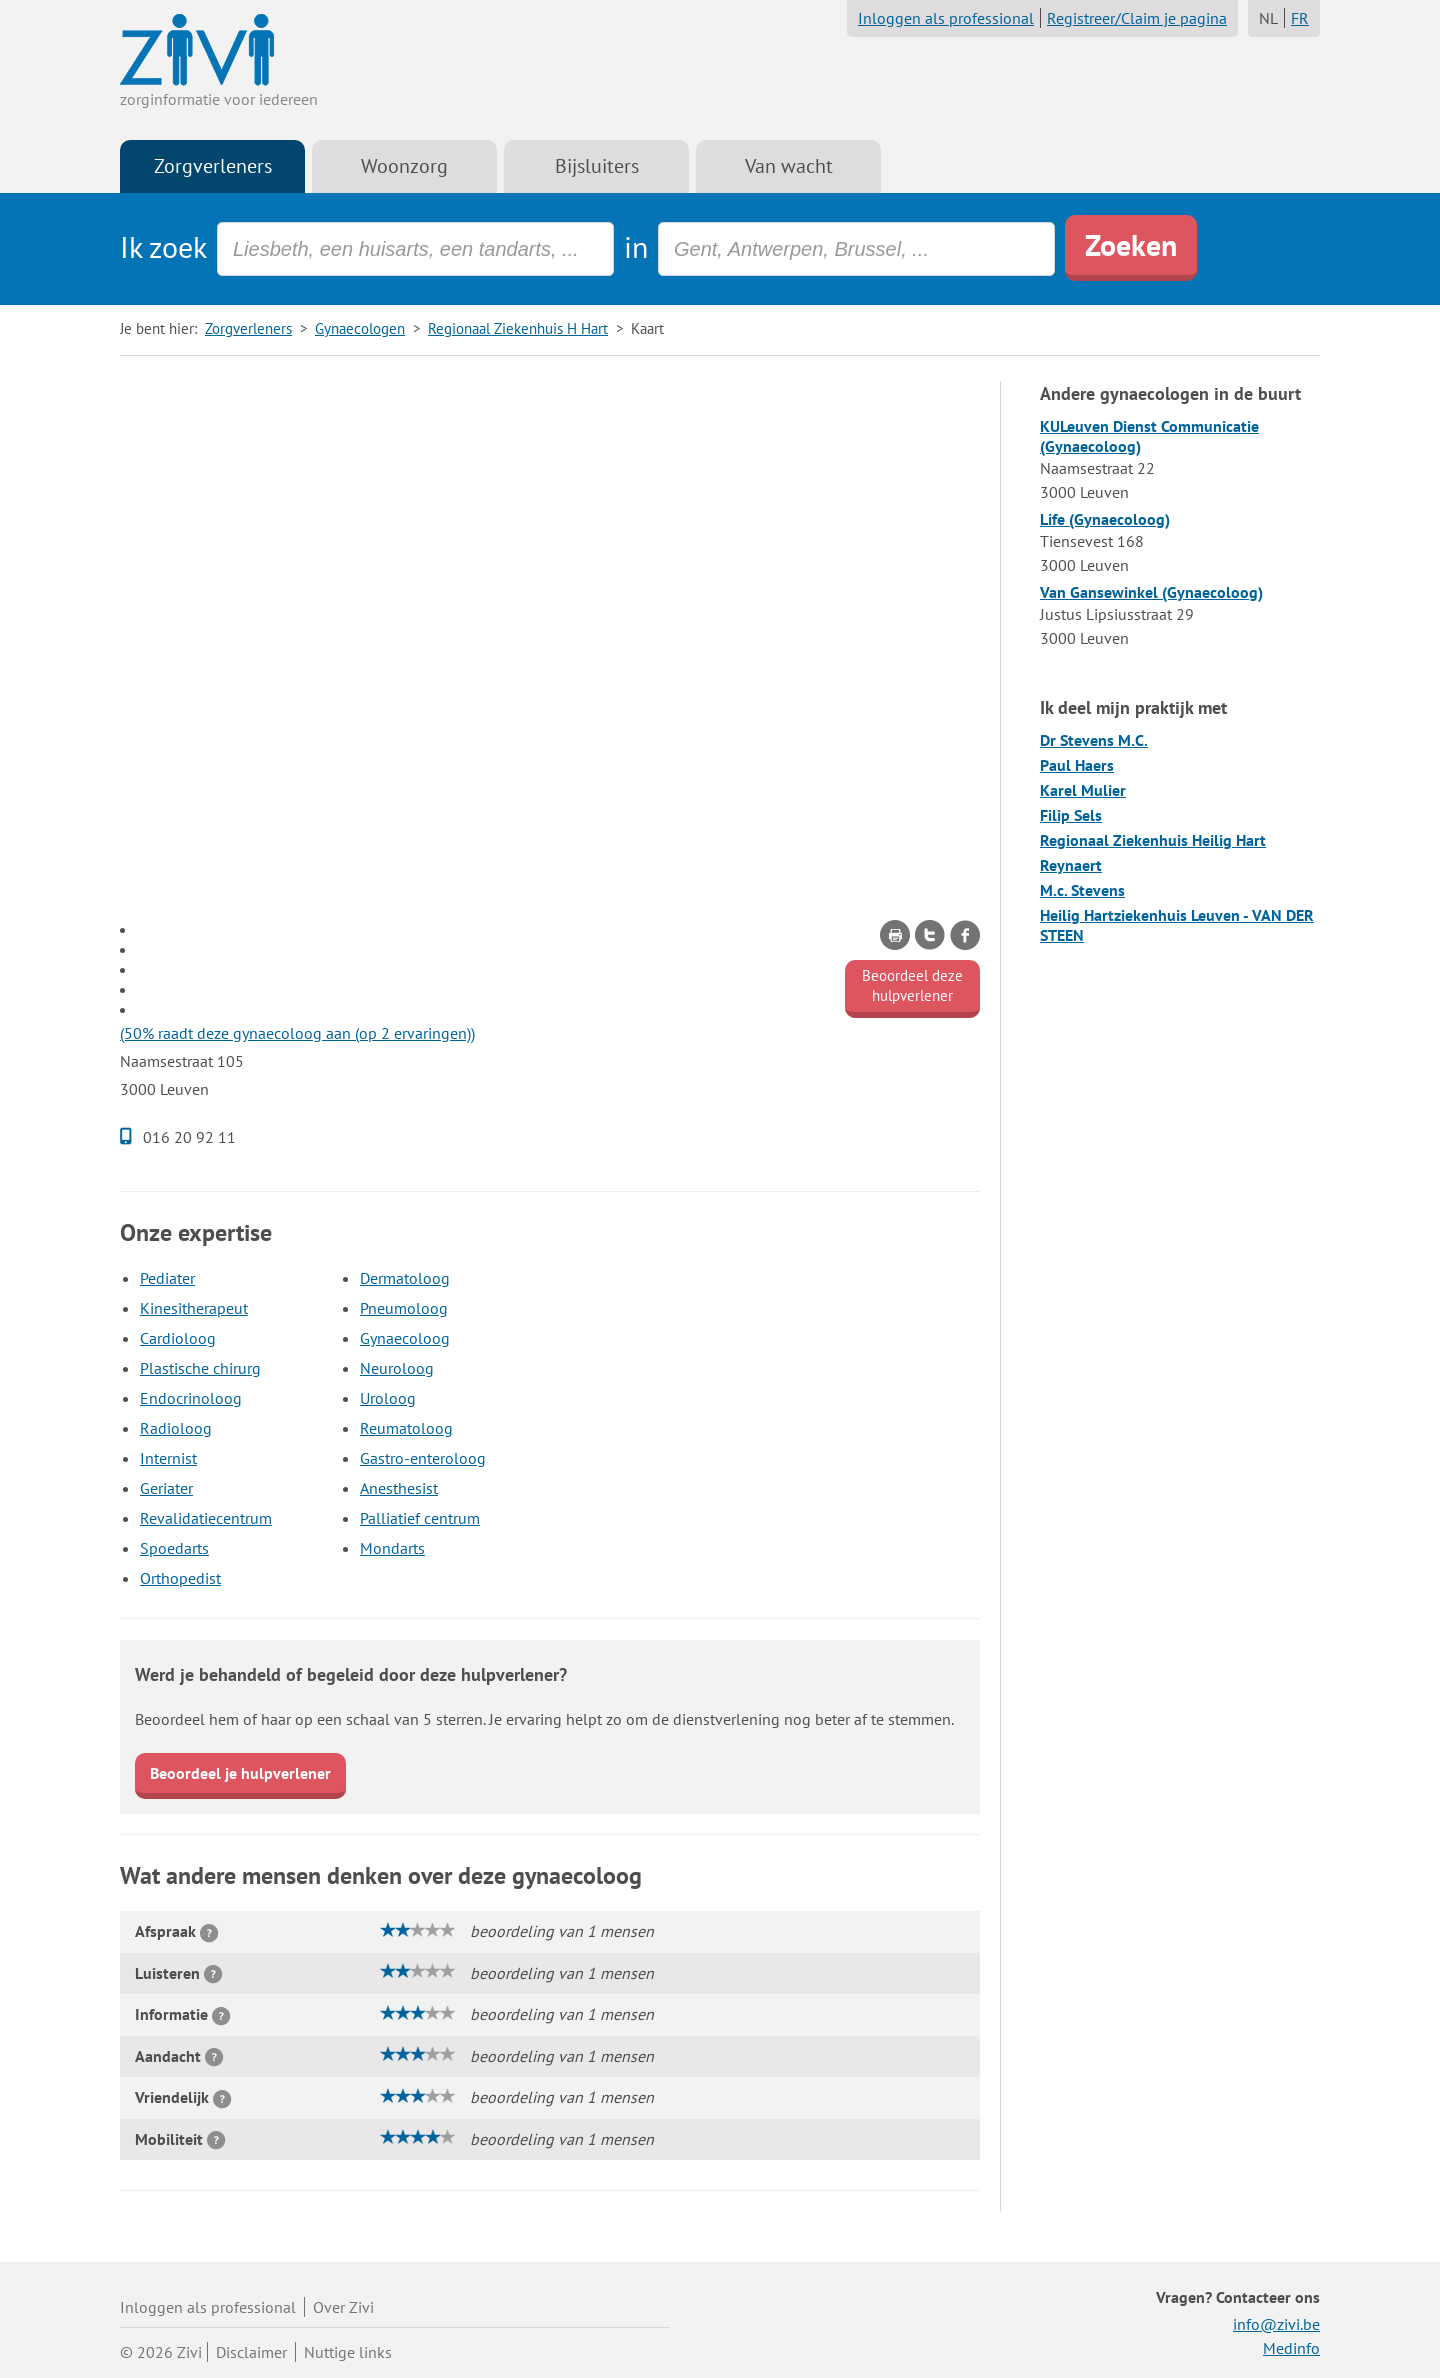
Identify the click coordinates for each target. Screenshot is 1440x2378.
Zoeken (1131, 244)
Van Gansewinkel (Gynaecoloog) (1151, 592)
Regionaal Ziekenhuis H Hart (518, 328)
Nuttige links (348, 2352)
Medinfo (1291, 2348)
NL (1268, 18)
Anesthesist (399, 1488)
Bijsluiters (597, 166)
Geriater (166, 1488)
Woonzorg (404, 166)
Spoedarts (174, 1548)
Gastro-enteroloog (423, 1458)
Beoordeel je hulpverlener (240, 1773)
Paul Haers (1077, 765)
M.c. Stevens (1082, 890)
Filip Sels (1071, 815)
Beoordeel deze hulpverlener (912, 985)
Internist (168, 1458)
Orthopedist (180, 1578)
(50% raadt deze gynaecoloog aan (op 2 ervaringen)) (297, 1033)
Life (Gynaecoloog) (1105, 519)
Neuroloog (397, 1368)
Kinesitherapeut (194, 1308)
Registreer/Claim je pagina (1137, 18)
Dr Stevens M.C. (1094, 740)
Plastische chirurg (200, 1368)
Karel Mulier (1083, 790)
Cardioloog (178, 1338)
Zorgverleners (213, 166)
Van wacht (789, 166)
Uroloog (388, 1398)
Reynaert (1071, 865)
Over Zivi (343, 2307)
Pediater (167, 1278)
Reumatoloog (406, 1428)
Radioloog (176, 1428)
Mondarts (392, 1548)
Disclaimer (251, 2352)
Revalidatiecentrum (206, 1518)
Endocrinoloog (191, 1398)
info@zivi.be (1276, 2324)
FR (1300, 18)
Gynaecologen (360, 328)
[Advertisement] (550, 521)
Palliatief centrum (420, 1518)
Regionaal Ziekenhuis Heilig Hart (1153, 840)
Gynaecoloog (405, 1338)
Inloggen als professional (946, 18)
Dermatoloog (405, 1278)
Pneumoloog (404, 1308)
